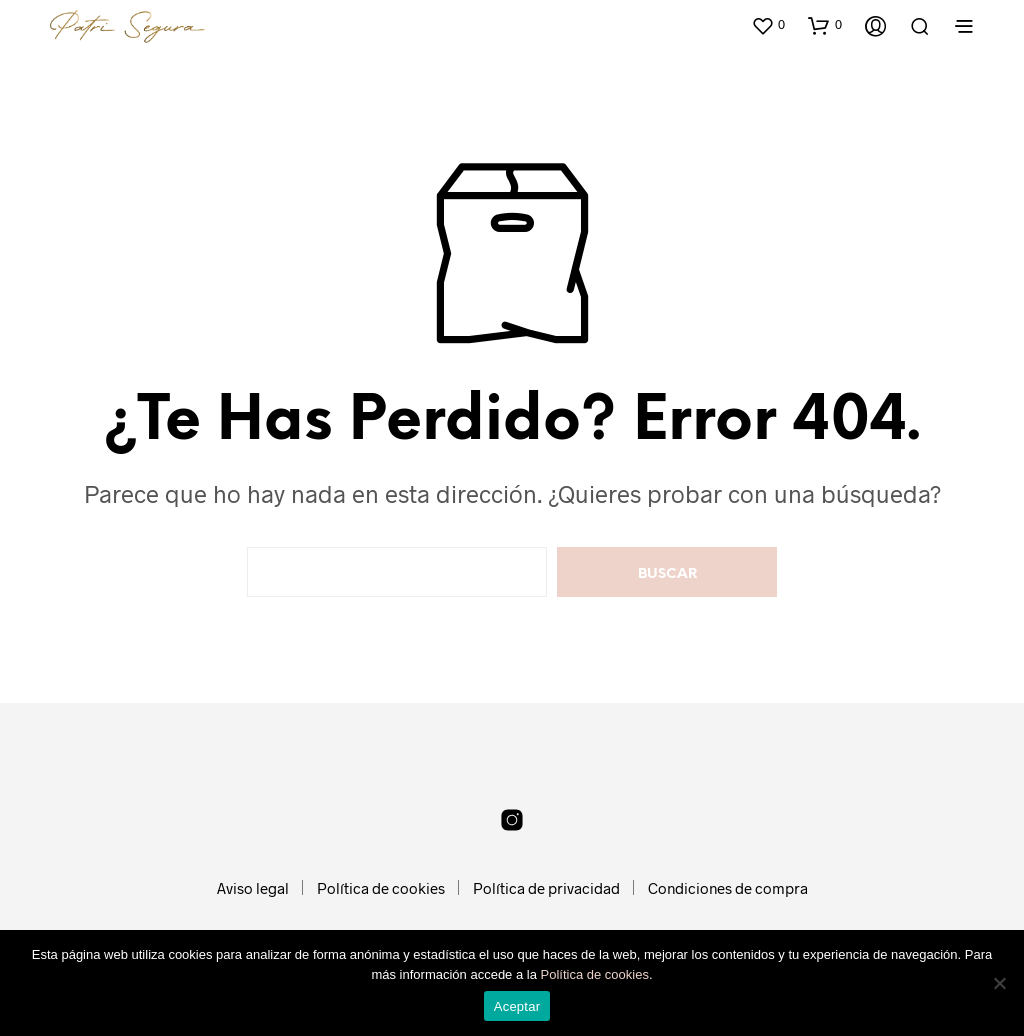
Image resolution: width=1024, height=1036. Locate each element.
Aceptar (517, 1006)
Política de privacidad (546, 888)
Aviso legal (253, 888)
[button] (768, 25)
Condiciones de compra (728, 888)
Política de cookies (381, 888)
